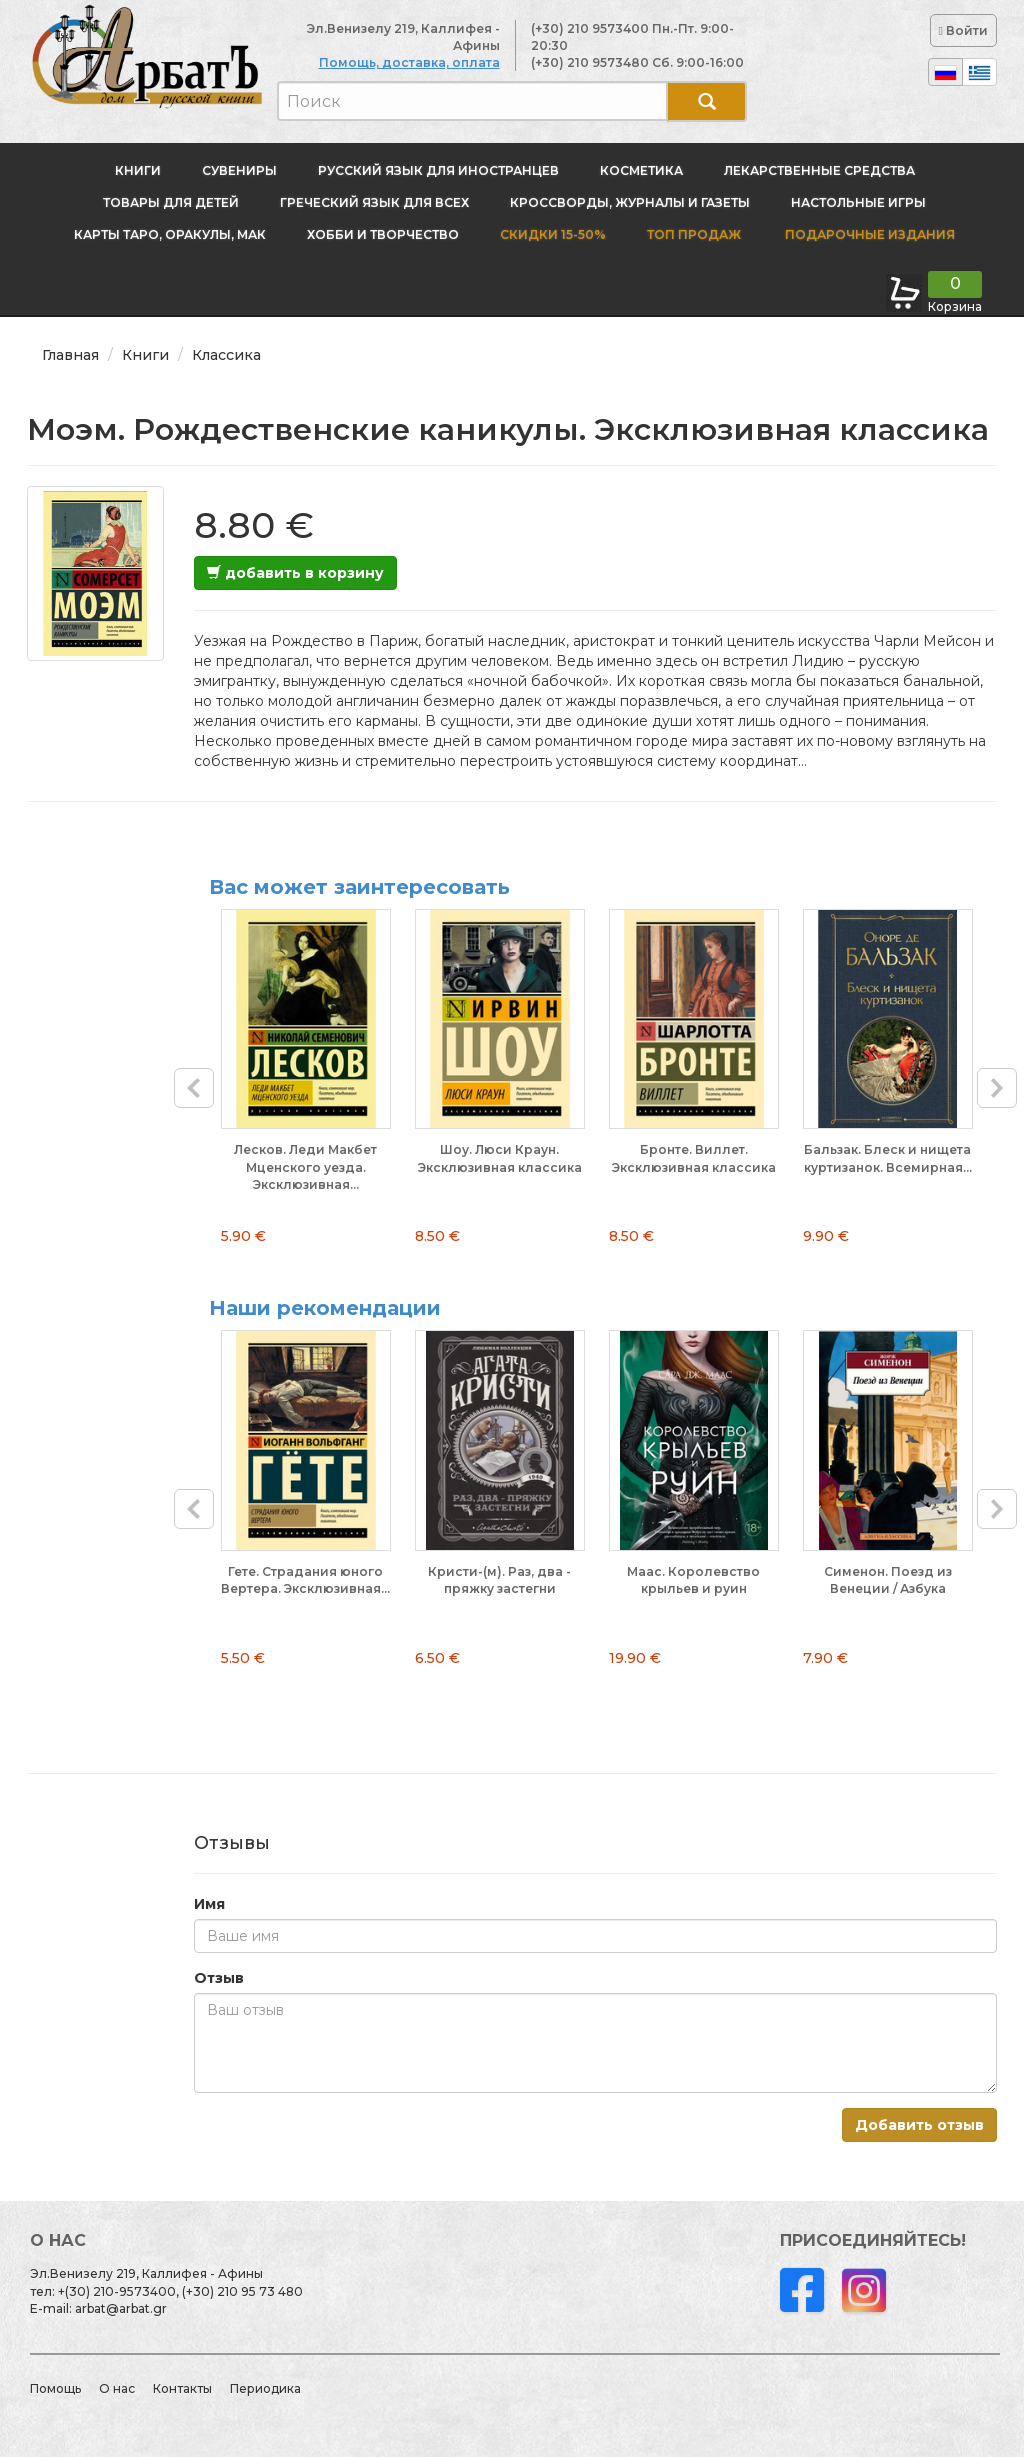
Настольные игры (858, 202)
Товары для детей (171, 202)
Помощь (55, 2388)
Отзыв (219, 1978)
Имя (209, 1904)
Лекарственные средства (819, 170)
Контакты (182, 2388)
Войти (963, 30)
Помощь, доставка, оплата (409, 62)
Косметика (641, 170)
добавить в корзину (295, 573)
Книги (138, 170)
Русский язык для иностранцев (438, 170)
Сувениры (239, 170)
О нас (117, 2388)
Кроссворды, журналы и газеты (630, 202)
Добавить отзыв (919, 2125)
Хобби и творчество (383, 234)
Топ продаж (694, 234)
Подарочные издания (868, 234)
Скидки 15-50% (553, 234)
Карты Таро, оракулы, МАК (170, 234)
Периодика (265, 2388)
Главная (70, 355)
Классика (226, 355)
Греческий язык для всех (374, 202)
